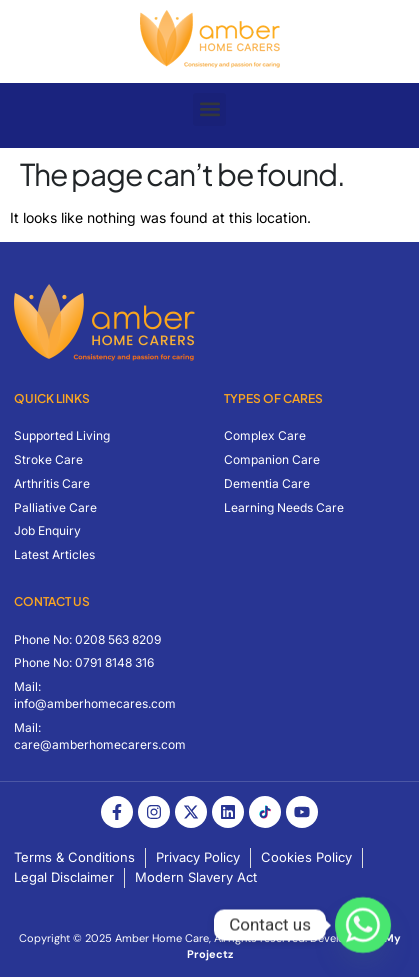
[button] (209, 109)
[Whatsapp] (363, 925)
